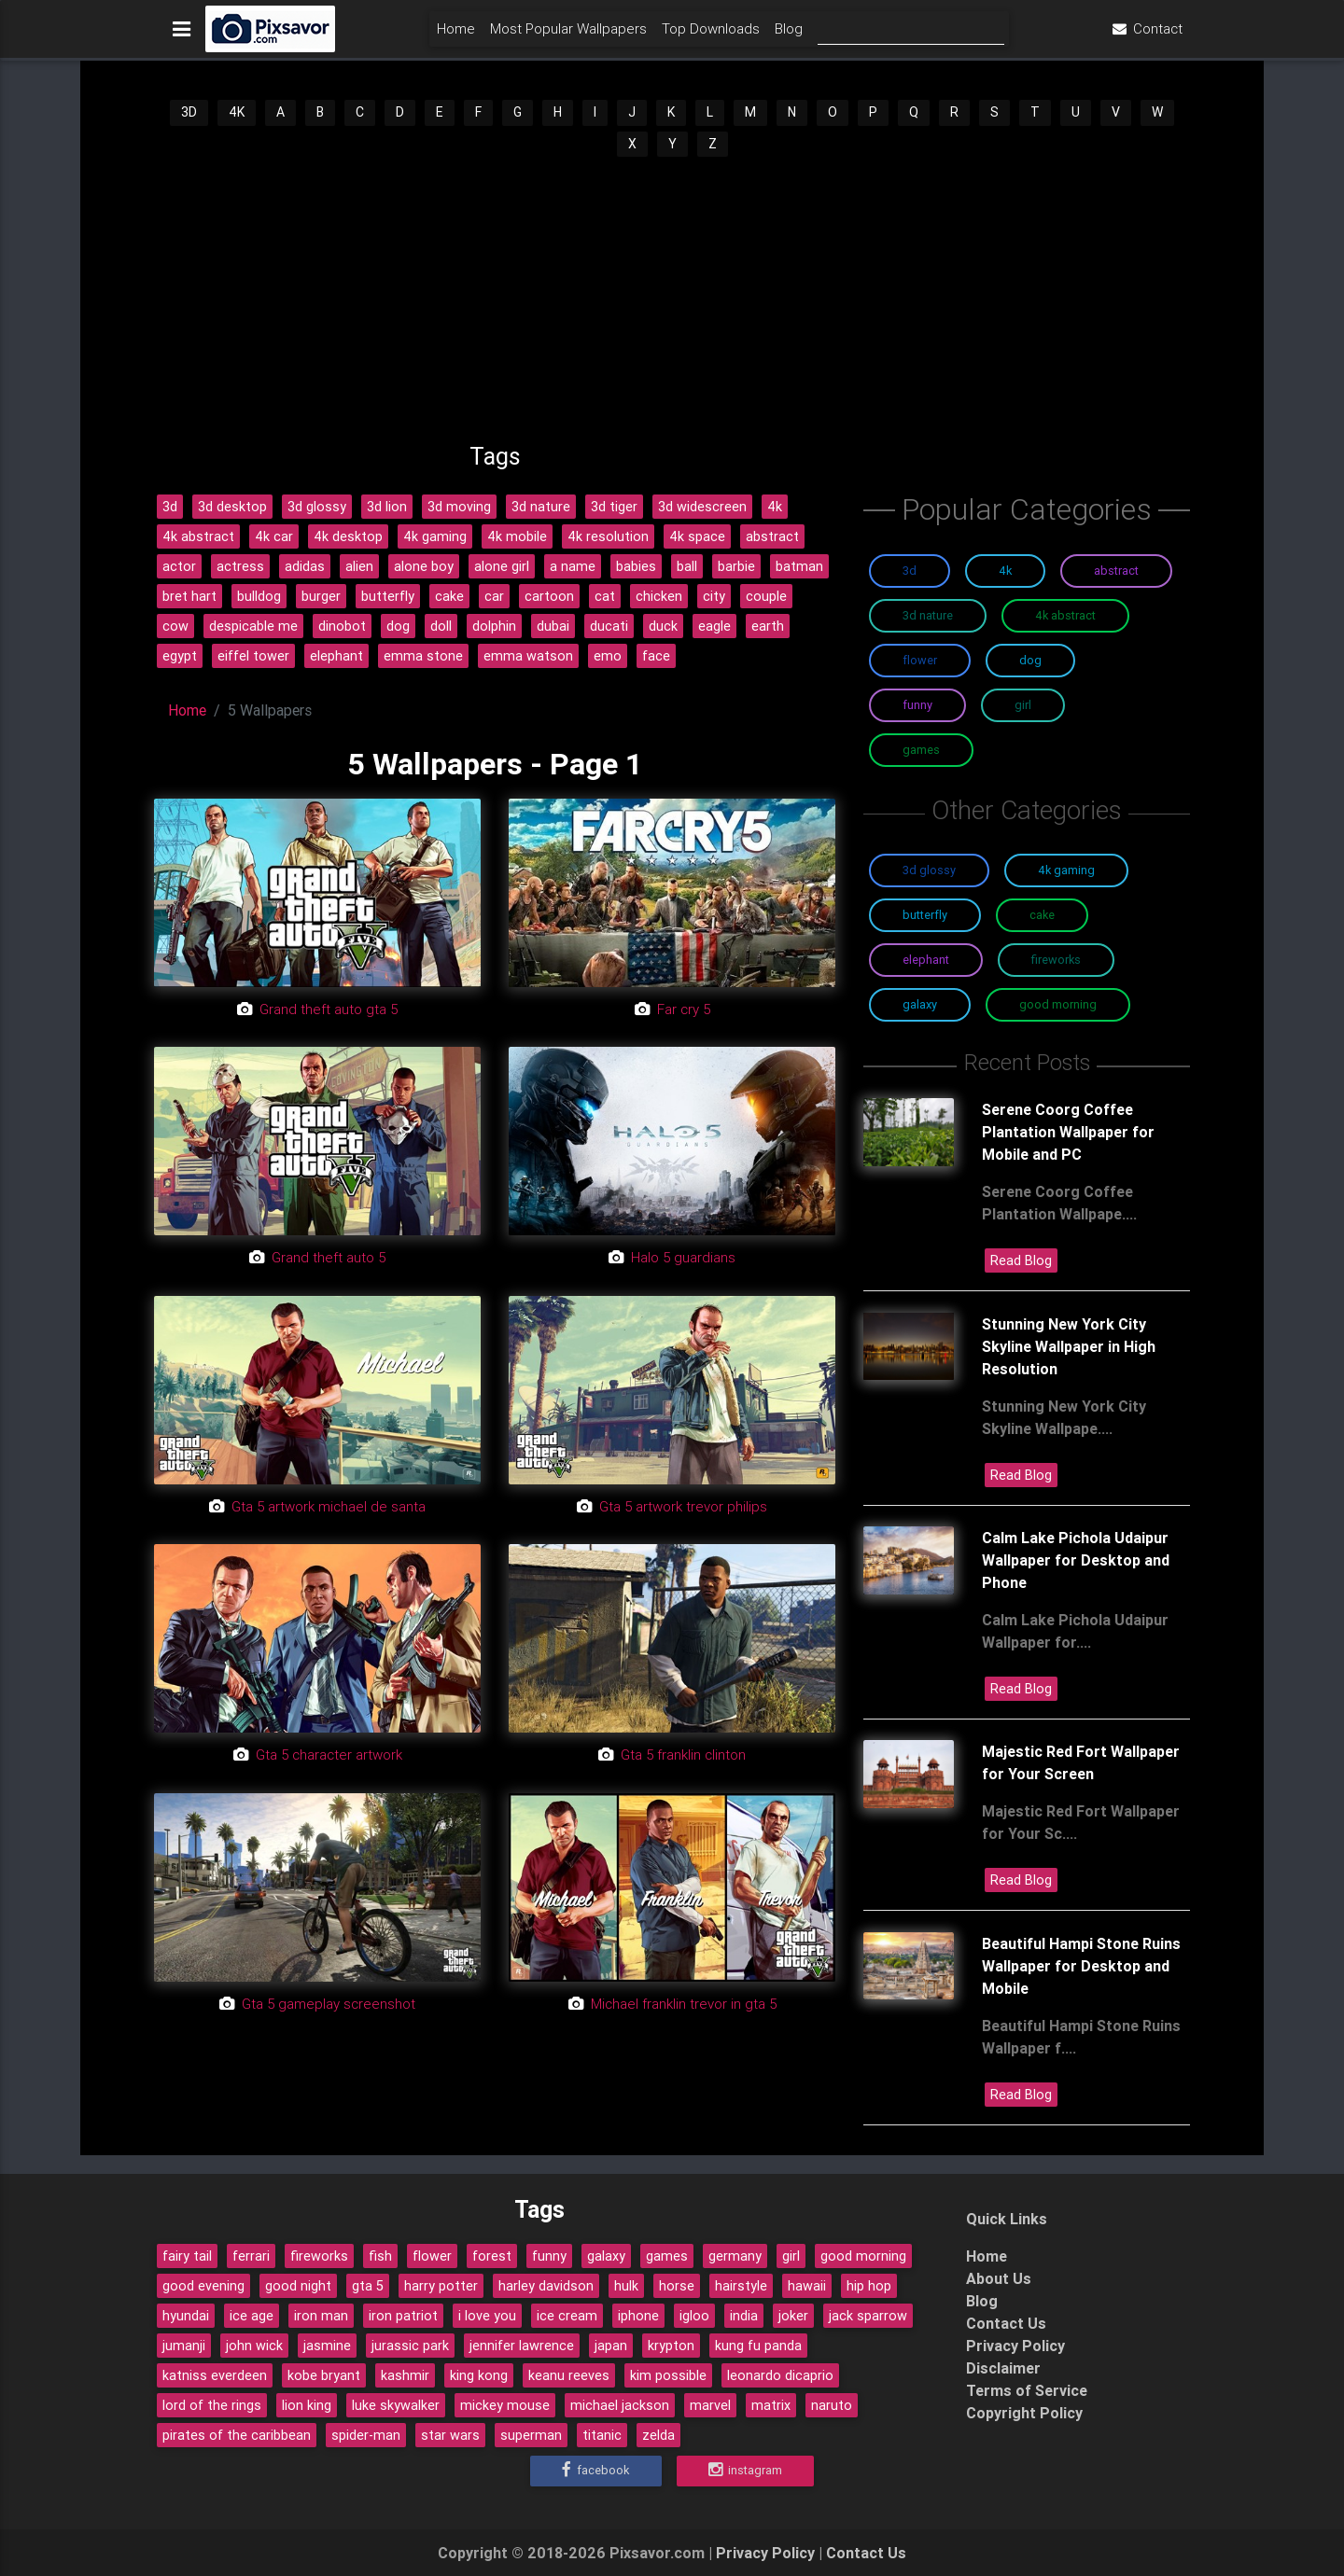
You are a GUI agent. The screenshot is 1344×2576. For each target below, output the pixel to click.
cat (605, 596)
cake (449, 596)
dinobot (342, 626)
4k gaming (435, 536)
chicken (659, 596)
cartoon (549, 596)
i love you (487, 2315)
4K (237, 112)
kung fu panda (758, 2345)
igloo (694, 2315)
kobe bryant (323, 2375)
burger (321, 596)
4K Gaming (1066, 870)
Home (456, 34)
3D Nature (928, 615)
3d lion (387, 506)
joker (793, 2315)
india (744, 2315)
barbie (736, 566)
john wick (254, 2345)
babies (636, 566)
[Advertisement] (672, 299)
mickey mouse (505, 2405)
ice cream (567, 2315)
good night (298, 2285)
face (656, 655)
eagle (714, 626)
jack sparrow (868, 2315)
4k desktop (348, 536)
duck (663, 626)
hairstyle (741, 2285)
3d (169, 506)
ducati (609, 626)
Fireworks (1056, 960)
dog (398, 626)
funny (549, 2256)
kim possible (668, 2375)
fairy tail (187, 2256)
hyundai (185, 2315)
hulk (626, 2285)
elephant (336, 655)
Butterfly (925, 915)
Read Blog (1021, 1260)
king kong (479, 2375)
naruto (831, 2405)
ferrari (251, 2256)
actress (240, 566)
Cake (1042, 915)
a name (572, 566)
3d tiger (614, 506)
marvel (710, 2405)
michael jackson (619, 2405)
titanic (602, 2435)
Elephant (926, 960)
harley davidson (546, 2285)
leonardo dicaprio (780, 2375)
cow (175, 626)
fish (380, 2256)
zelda (658, 2435)
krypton (671, 2345)
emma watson (528, 655)
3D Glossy (929, 870)
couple (766, 596)
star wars (450, 2435)
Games (921, 750)
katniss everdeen (214, 2375)
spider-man (365, 2435)
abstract (772, 536)
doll (441, 626)
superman (531, 2435)
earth (767, 626)
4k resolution (608, 536)
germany (735, 2256)
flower (432, 2256)
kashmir (405, 2375)
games (667, 2256)
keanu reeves (568, 2375)
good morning (863, 2256)
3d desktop (232, 506)
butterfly (387, 596)
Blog (789, 34)
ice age (251, 2315)
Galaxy (920, 1004)
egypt (179, 655)
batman (799, 566)
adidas (305, 566)
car (494, 596)
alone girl (501, 566)
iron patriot (403, 2315)
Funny (917, 705)
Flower (920, 660)
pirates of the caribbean (236, 2435)
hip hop (869, 2285)
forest (491, 2256)
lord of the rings (211, 2405)
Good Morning (1058, 1004)
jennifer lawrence (521, 2345)
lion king (306, 2405)
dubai (553, 626)
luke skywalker (396, 2405)
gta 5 (368, 2285)
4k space (697, 536)
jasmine (327, 2345)
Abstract (1116, 570)
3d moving (459, 506)
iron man (321, 2315)
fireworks (319, 2256)
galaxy (606, 2256)
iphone (638, 2315)
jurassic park (410, 2345)
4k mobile (517, 536)
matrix (771, 2405)
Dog (1030, 660)
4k (774, 506)
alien (359, 566)
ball (687, 566)
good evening (203, 2285)
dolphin (494, 626)
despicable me (253, 626)
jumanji (183, 2345)
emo (608, 655)
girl (791, 2256)
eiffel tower (253, 655)
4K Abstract (1065, 615)
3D (189, 112)
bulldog (259, 596)
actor (179, 566)
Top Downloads (711, 34)
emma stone (423, 655)
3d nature (540, 506)
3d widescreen (702, 506)
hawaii (807, 2285)
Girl (1023, 705)
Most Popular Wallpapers (568, 34)
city (714, 596)
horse (676, 2285)
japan (611, 2345)
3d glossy (316, 506)
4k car (274, 536)
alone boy (424, 566)
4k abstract (198, 536)
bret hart (189, 596)
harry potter (441, 2285)
